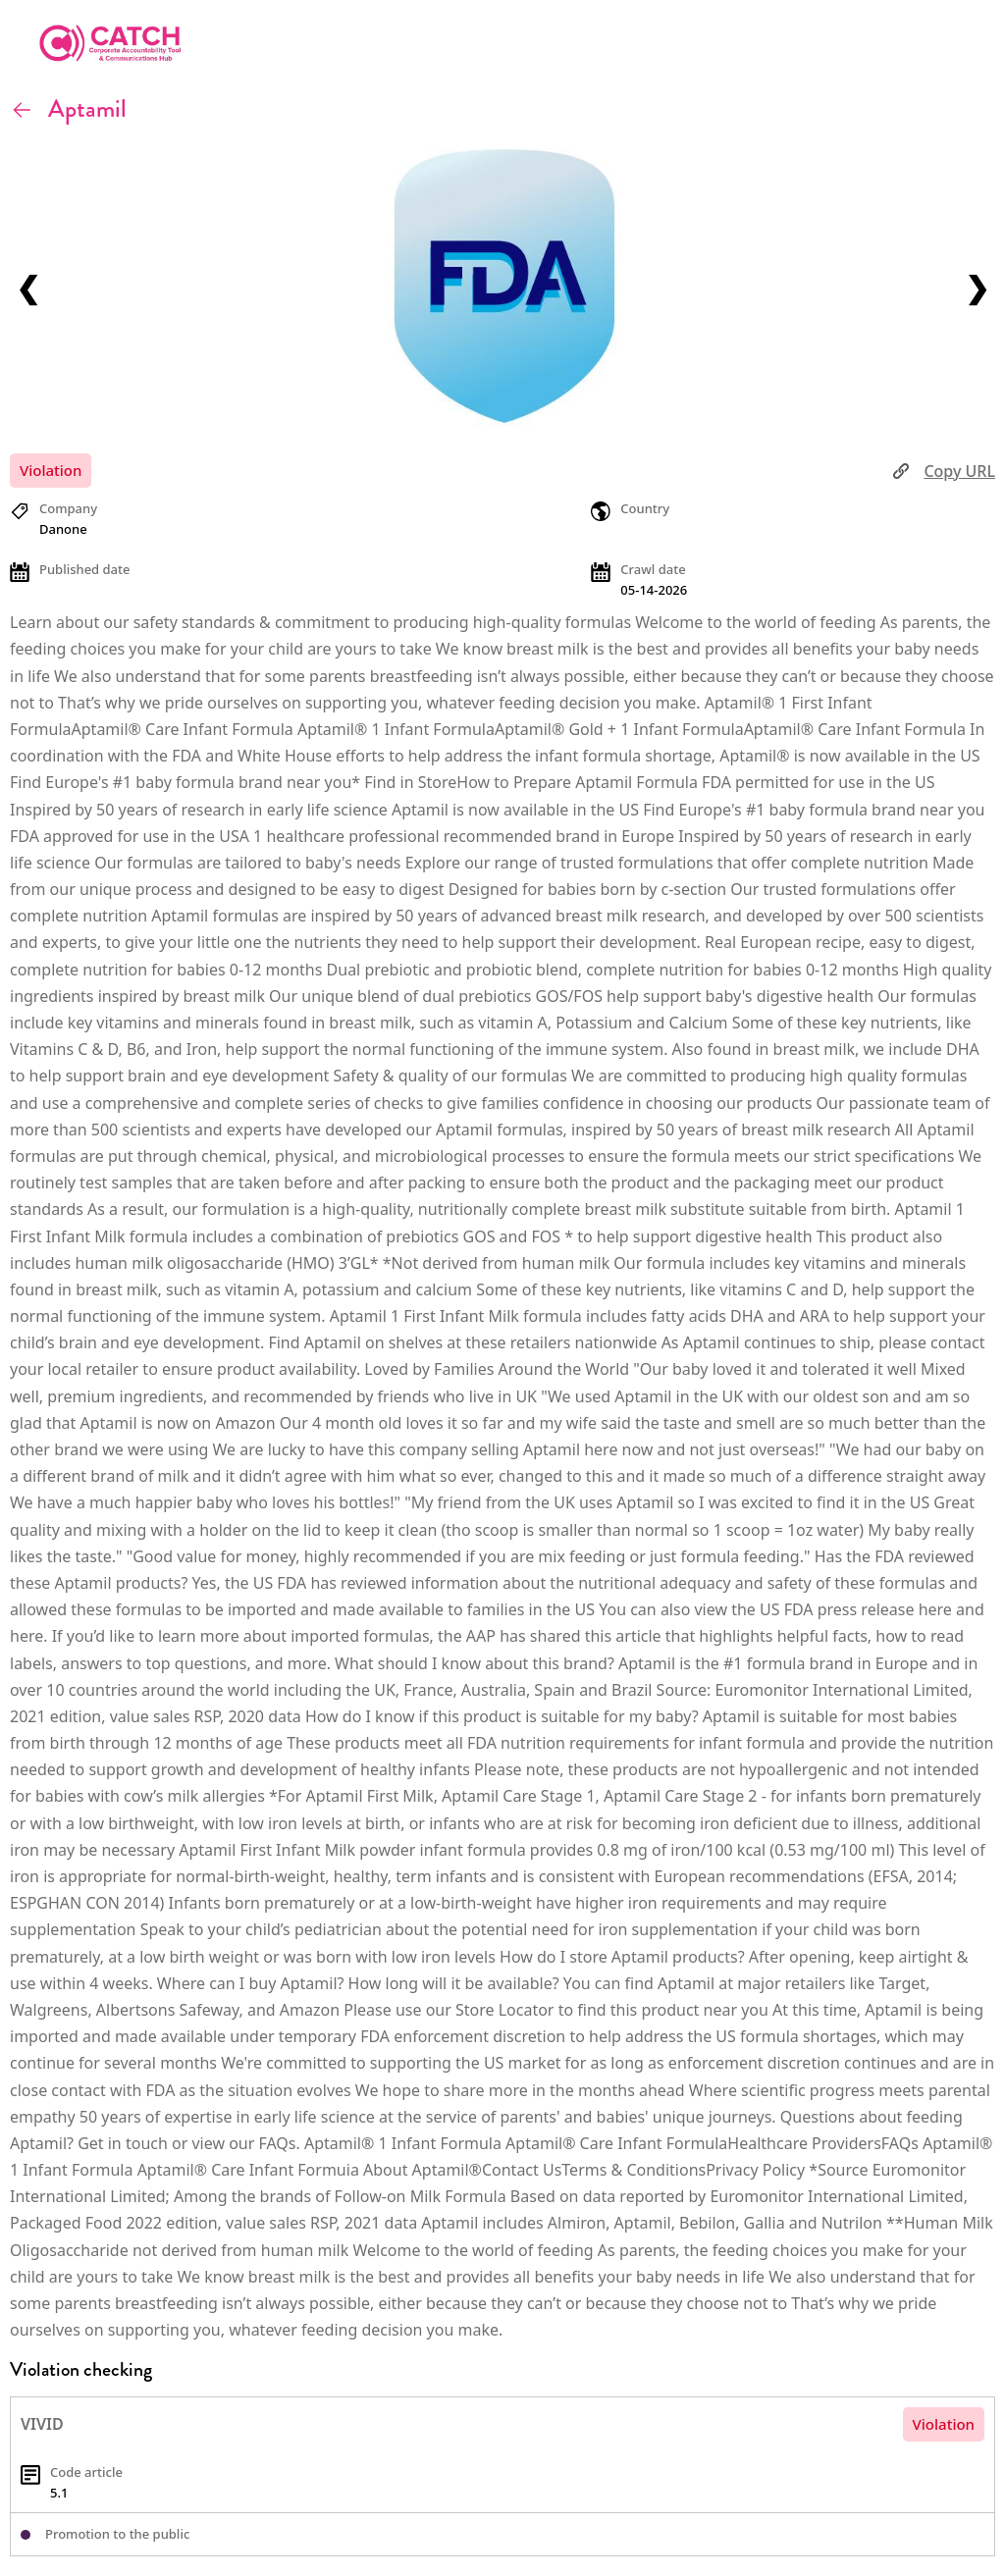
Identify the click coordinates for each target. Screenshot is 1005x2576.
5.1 (59, 2492)
